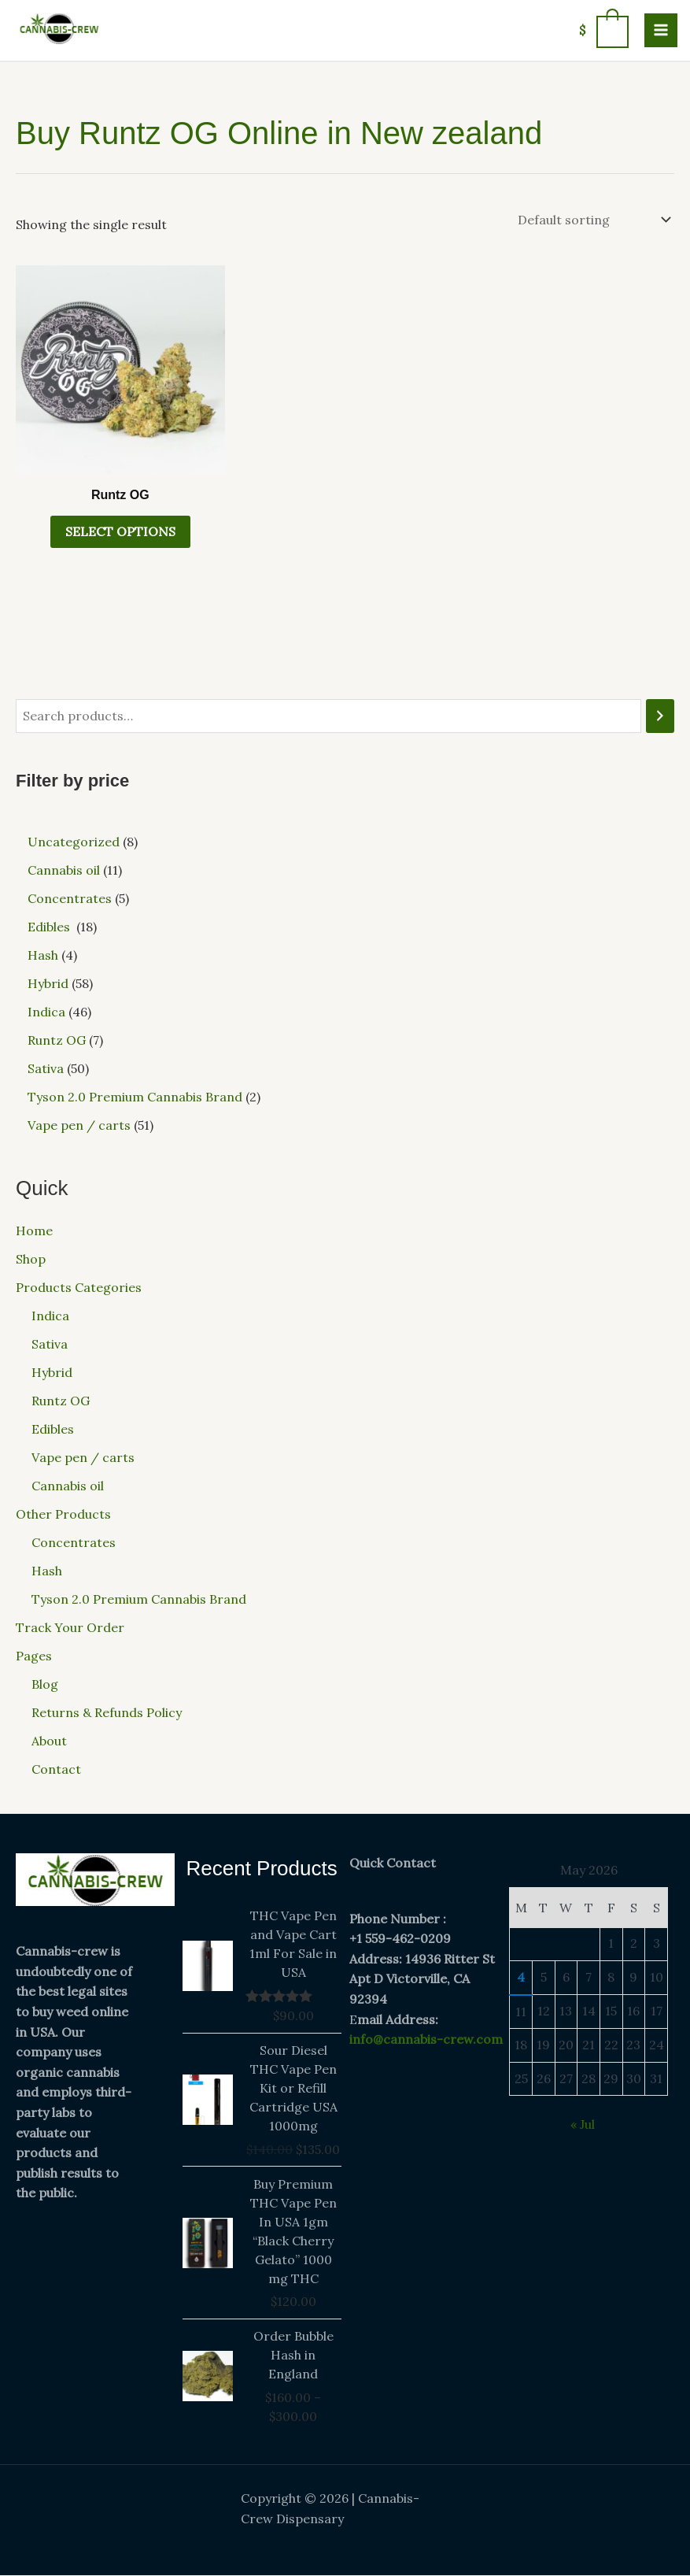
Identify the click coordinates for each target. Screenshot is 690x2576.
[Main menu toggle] (660, 29)
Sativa (49, 1345)
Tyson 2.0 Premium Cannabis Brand (138, 1600)
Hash (46, 1571)
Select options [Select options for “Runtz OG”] (120, 532)
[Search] (660, 716)
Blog (44, 1685)
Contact (56, 1770)
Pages (34, 1656)
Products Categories (79, 1288)
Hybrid (51, 1373)
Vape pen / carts (83, 1458)
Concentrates (73, 1543)
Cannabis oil (67, 1486)
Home (34, 1231)
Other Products (63, 1515)
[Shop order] (592, 219)
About (49, 1741)
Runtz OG (60, 1401)
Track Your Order (70, 1628)
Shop (31, 1260)
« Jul (582, 2125)
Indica (50, 1316)
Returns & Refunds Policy (106, 1713)
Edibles (54, 1430)
